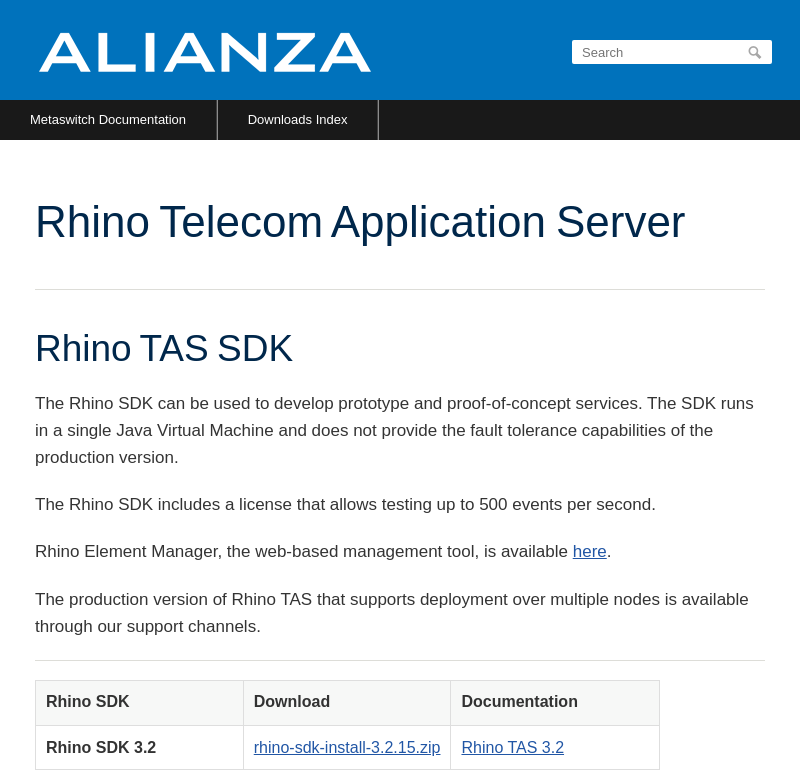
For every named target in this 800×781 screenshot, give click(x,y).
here (590, 551)
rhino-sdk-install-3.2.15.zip (347, 747)
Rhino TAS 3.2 (512, 747)
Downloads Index (298, 119)
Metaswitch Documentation (108, 119)
